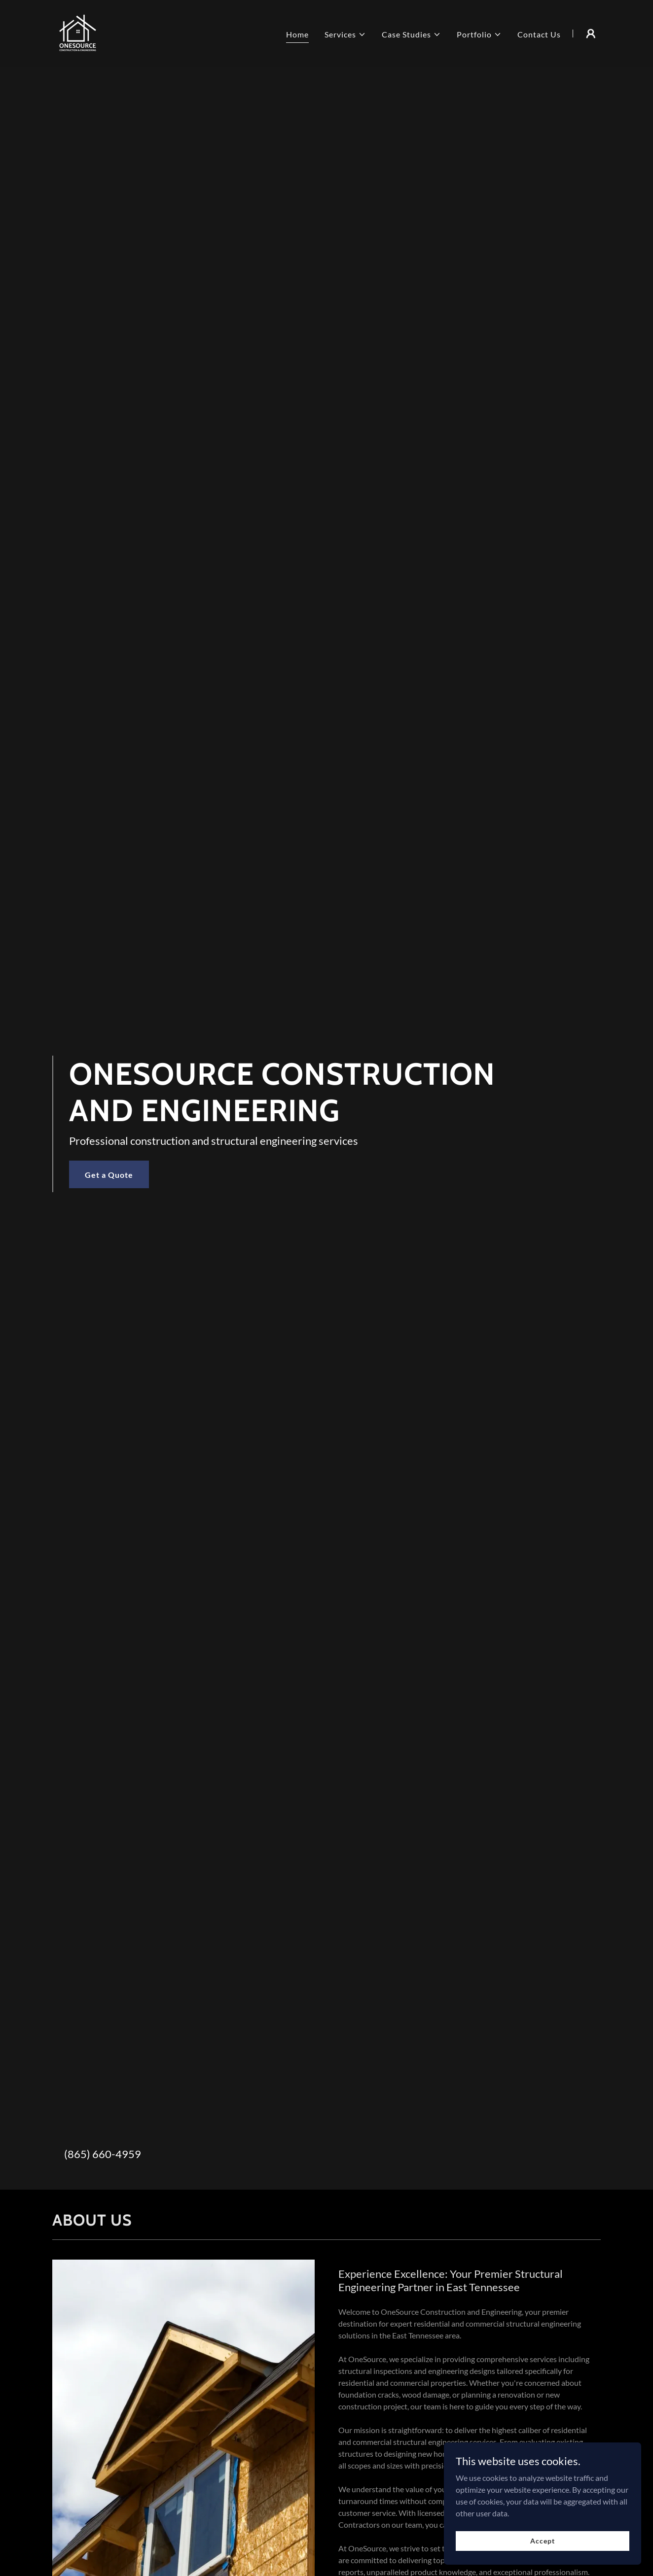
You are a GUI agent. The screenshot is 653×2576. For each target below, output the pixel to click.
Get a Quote (109, 1174)
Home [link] (297, 34)
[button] (345, 34)
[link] (77, 32)
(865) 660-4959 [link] (102, 2154)
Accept (542, 2541)
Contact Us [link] (539, 34)
